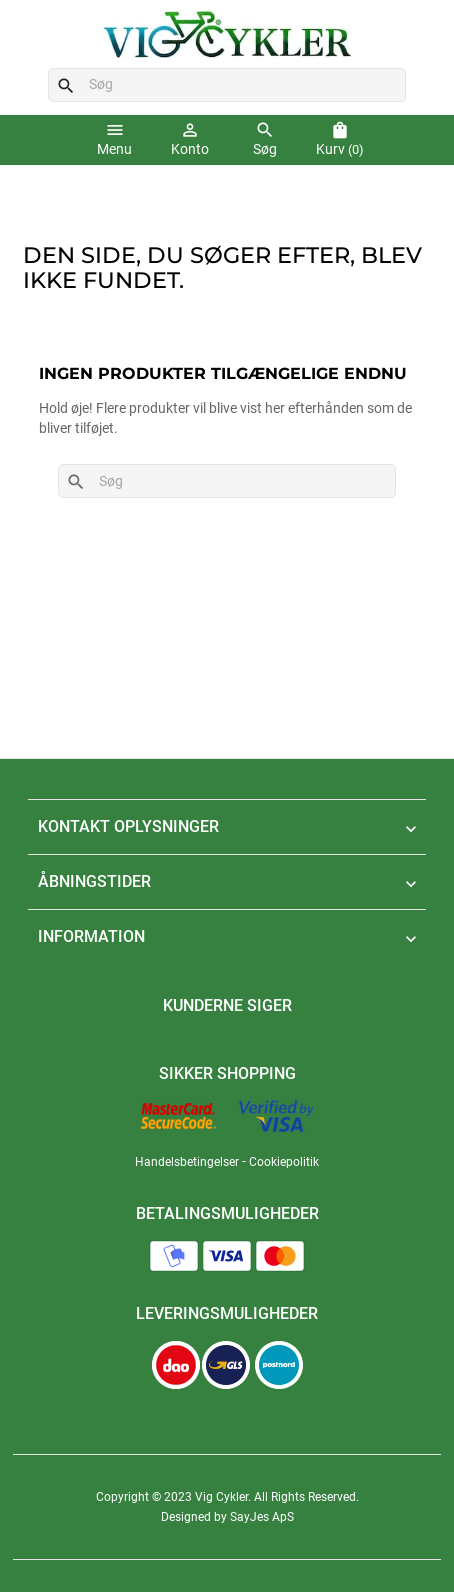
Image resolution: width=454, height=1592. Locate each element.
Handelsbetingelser (187, 1162)
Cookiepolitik (284, 1162)
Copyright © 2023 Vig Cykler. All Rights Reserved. (227, 1497)
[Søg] (227, 85)
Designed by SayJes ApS (227, 1517)
